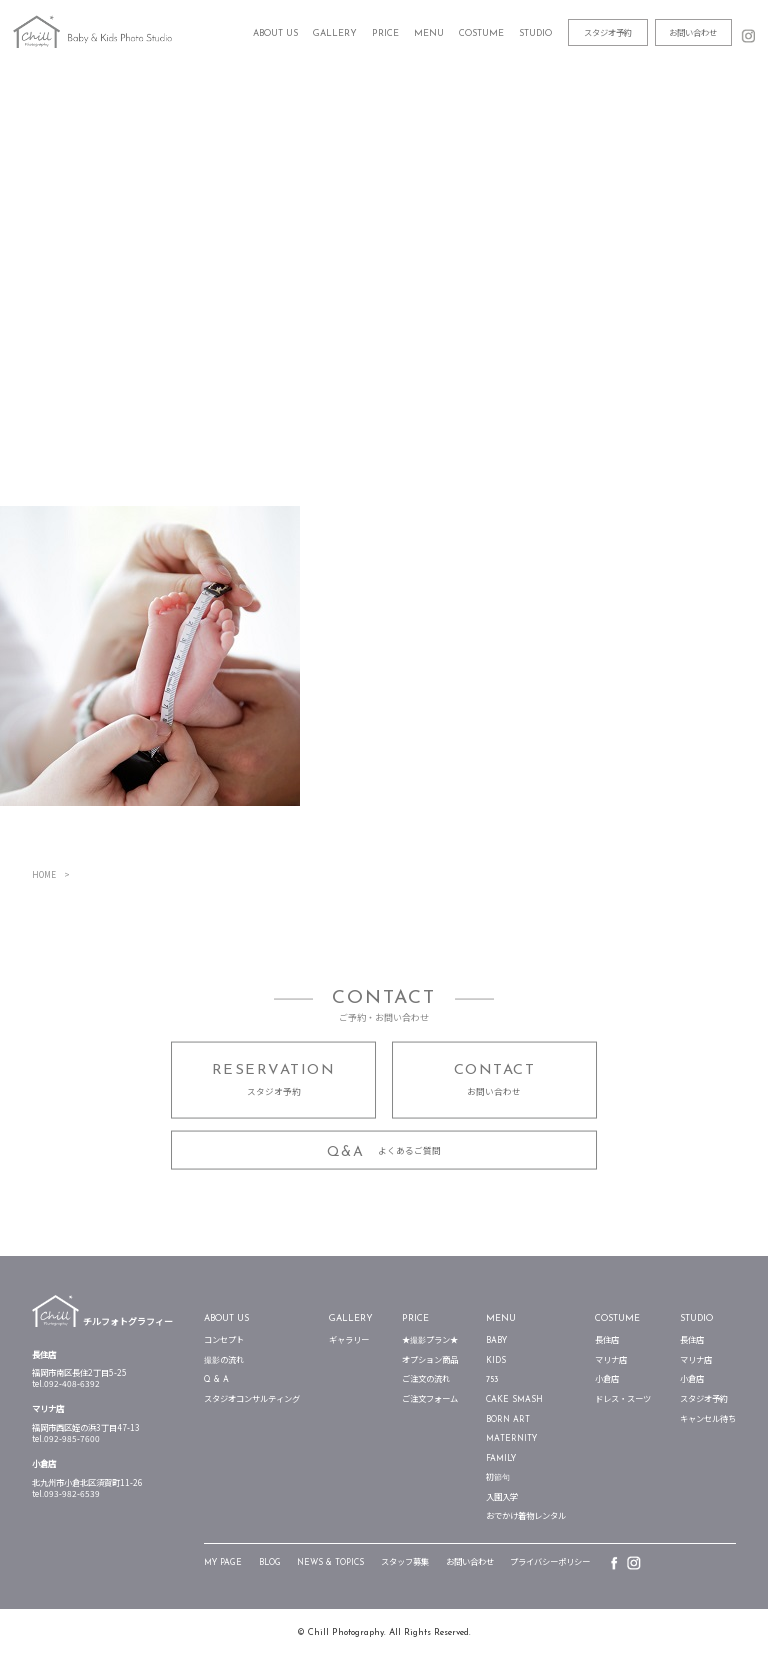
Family (501, 1459)
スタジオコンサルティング (252, 1400)
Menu (501, 1318)
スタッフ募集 (405, 1563)
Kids (496, 1361)
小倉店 (607, 1380)
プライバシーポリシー (550, 1563)
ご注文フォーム (430, 1400)
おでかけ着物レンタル (526, 1517)
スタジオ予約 (608, 32)
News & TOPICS (330, 1563)
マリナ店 (611, 1361)
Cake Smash (514, 1400)
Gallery (335, 33)
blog (270, 1563)
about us (226, 1318)
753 (492, 1380)
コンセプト (224, 1341)
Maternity (511, 1439)
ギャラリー (349, 1341)
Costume (617, 1318)
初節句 (498, 1478)
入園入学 (502, 1498)
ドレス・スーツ (623, 1400)
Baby (496, 1341)
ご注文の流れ (426, 1380)
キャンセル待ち (708, 1420)
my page (223, 1563)
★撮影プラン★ (430, 1341)
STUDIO (696, 1318)
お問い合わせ (693, 32)
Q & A (216, 1380)
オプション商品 (430, 1361)
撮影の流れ (224, 1361)
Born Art (508, 1420)
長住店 (607, 1341)
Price (415, 1318)
